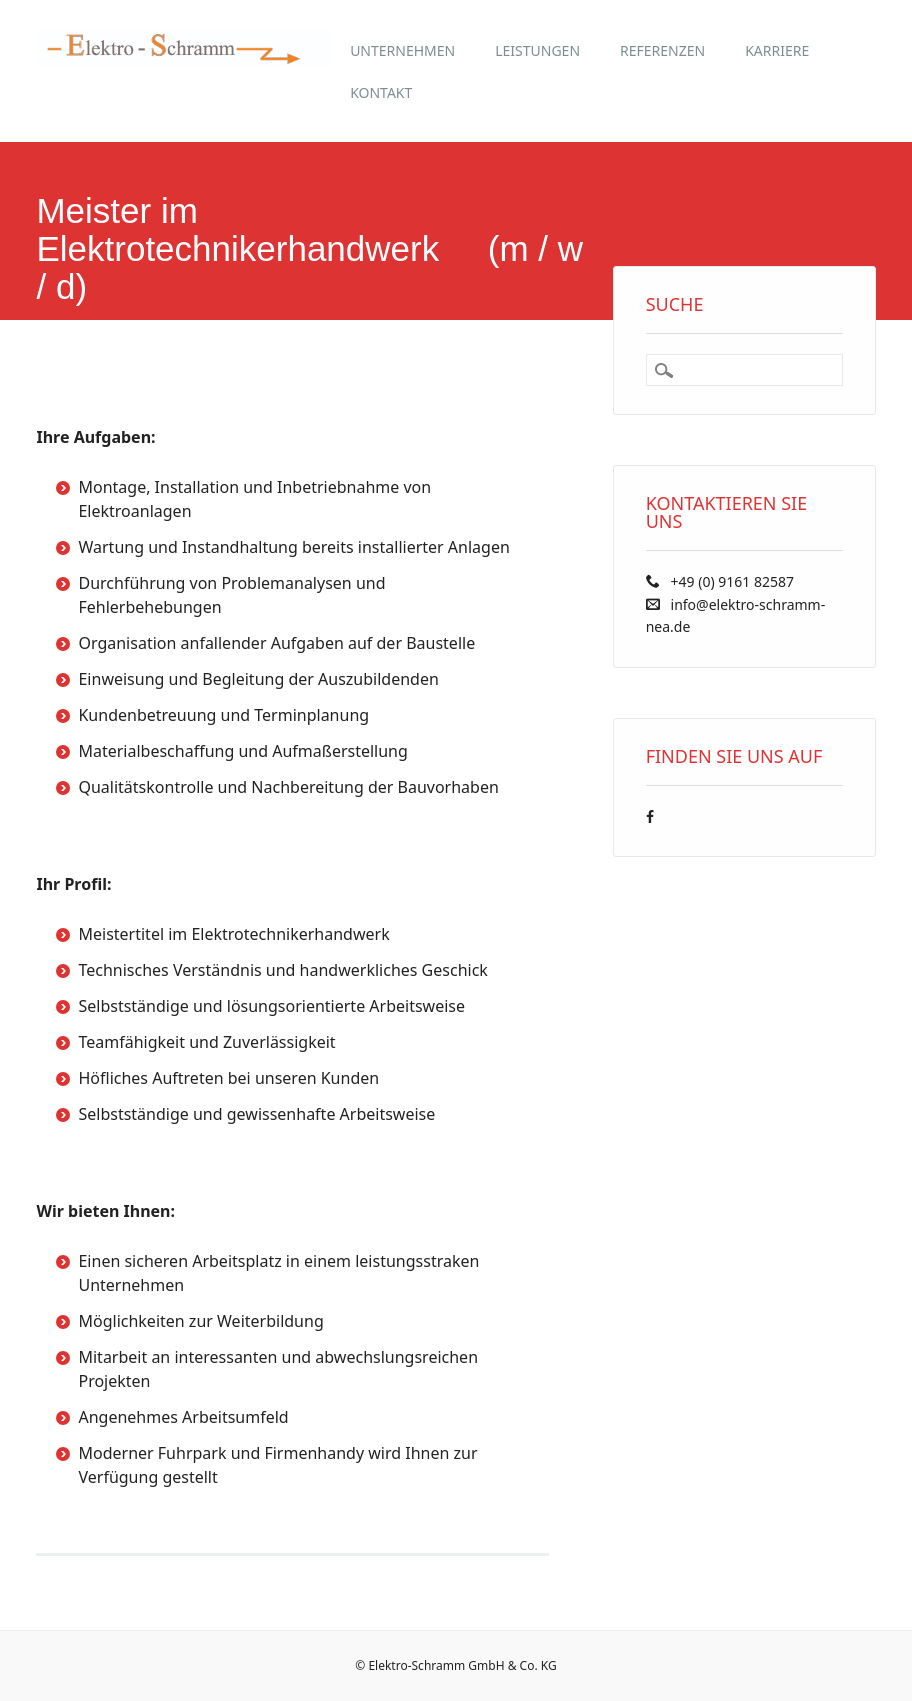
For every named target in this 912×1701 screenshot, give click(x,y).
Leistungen (537, 50)
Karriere (777, 50)
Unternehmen (402, 50)
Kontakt (381, 92)
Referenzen (662, 50)
